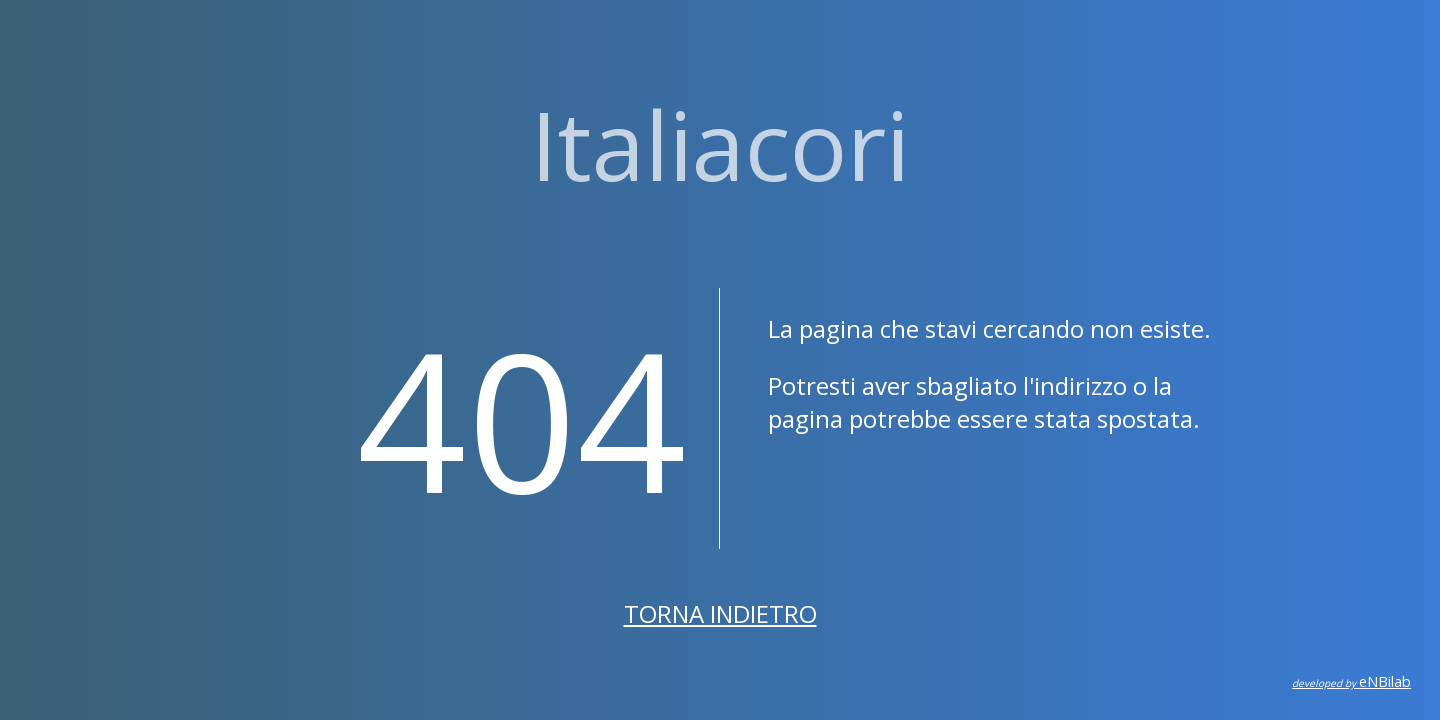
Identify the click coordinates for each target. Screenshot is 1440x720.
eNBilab (1351, 681)
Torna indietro (720, 613)
